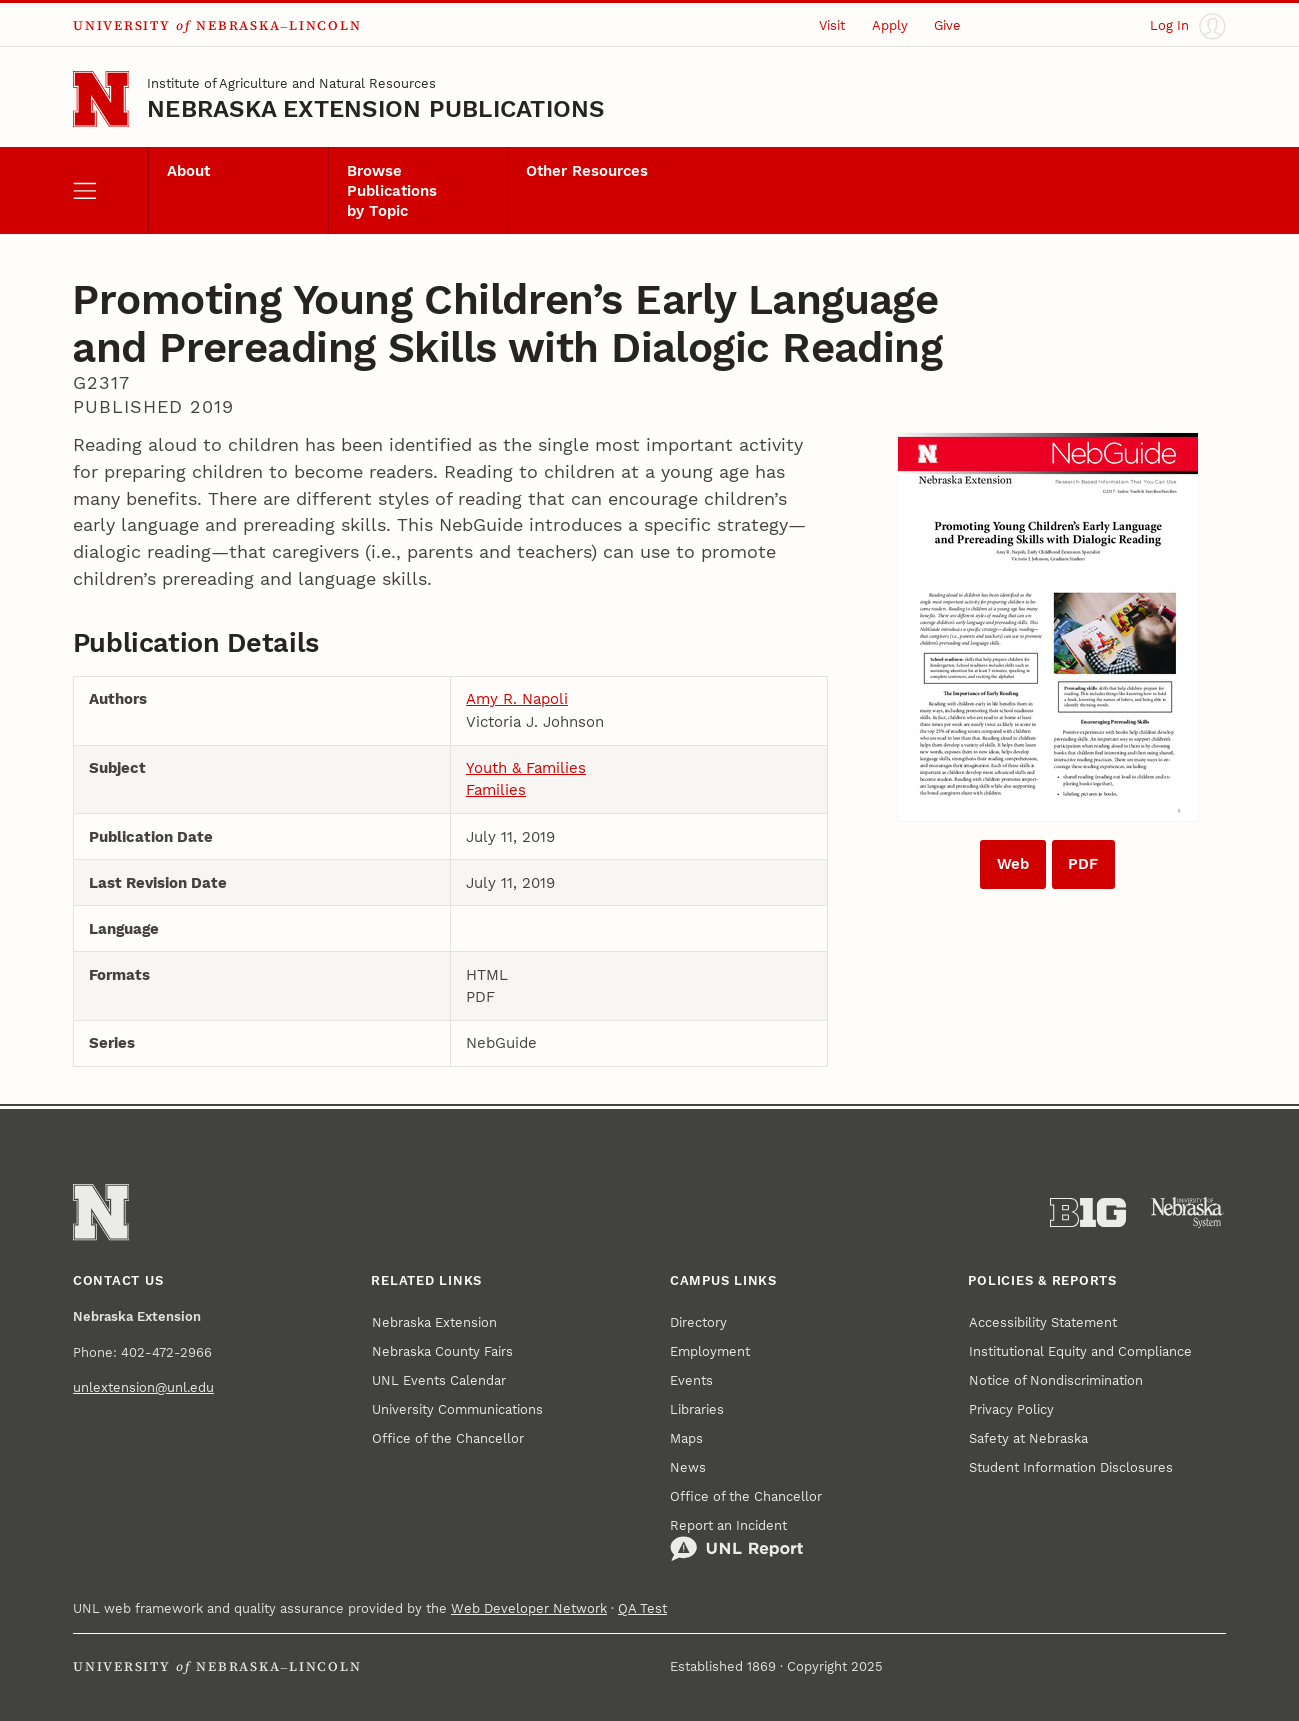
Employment (710, 1351)
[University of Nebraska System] (1188, 1213)
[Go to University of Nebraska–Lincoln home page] (101, 99)
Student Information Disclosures (1071, 1467)
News (688, 1467)
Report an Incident (736, 1540)
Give (947, 25)
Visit (832, 25)
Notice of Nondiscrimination (1056, 1380)
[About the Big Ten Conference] (1088, 1213)
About (188, 171)
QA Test (642, 1608)
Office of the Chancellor (448, 1438)
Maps (686, 1438)
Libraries (697, 1409)
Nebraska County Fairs (442, 1351)
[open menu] (110, 190)
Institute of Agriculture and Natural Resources (291, 83)
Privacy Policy (1011, 1409)
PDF (1083, 864)
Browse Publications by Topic (392, 191)
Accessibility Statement (1043, 1322)
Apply (890, 25)
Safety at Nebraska (1028, 1438)
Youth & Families (526, 768)
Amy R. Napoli (517, 699)
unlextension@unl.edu (143, 1387)
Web (1013, 864)
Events (691, 1380)
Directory (698, 1322)
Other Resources (587, 171)
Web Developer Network (529, 1608)
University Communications (457, 1409)
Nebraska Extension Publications (375, 109)
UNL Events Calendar (439, 1380)
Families (496, 790)
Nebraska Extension (434, 1322)
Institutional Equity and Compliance (1080, 1351)
